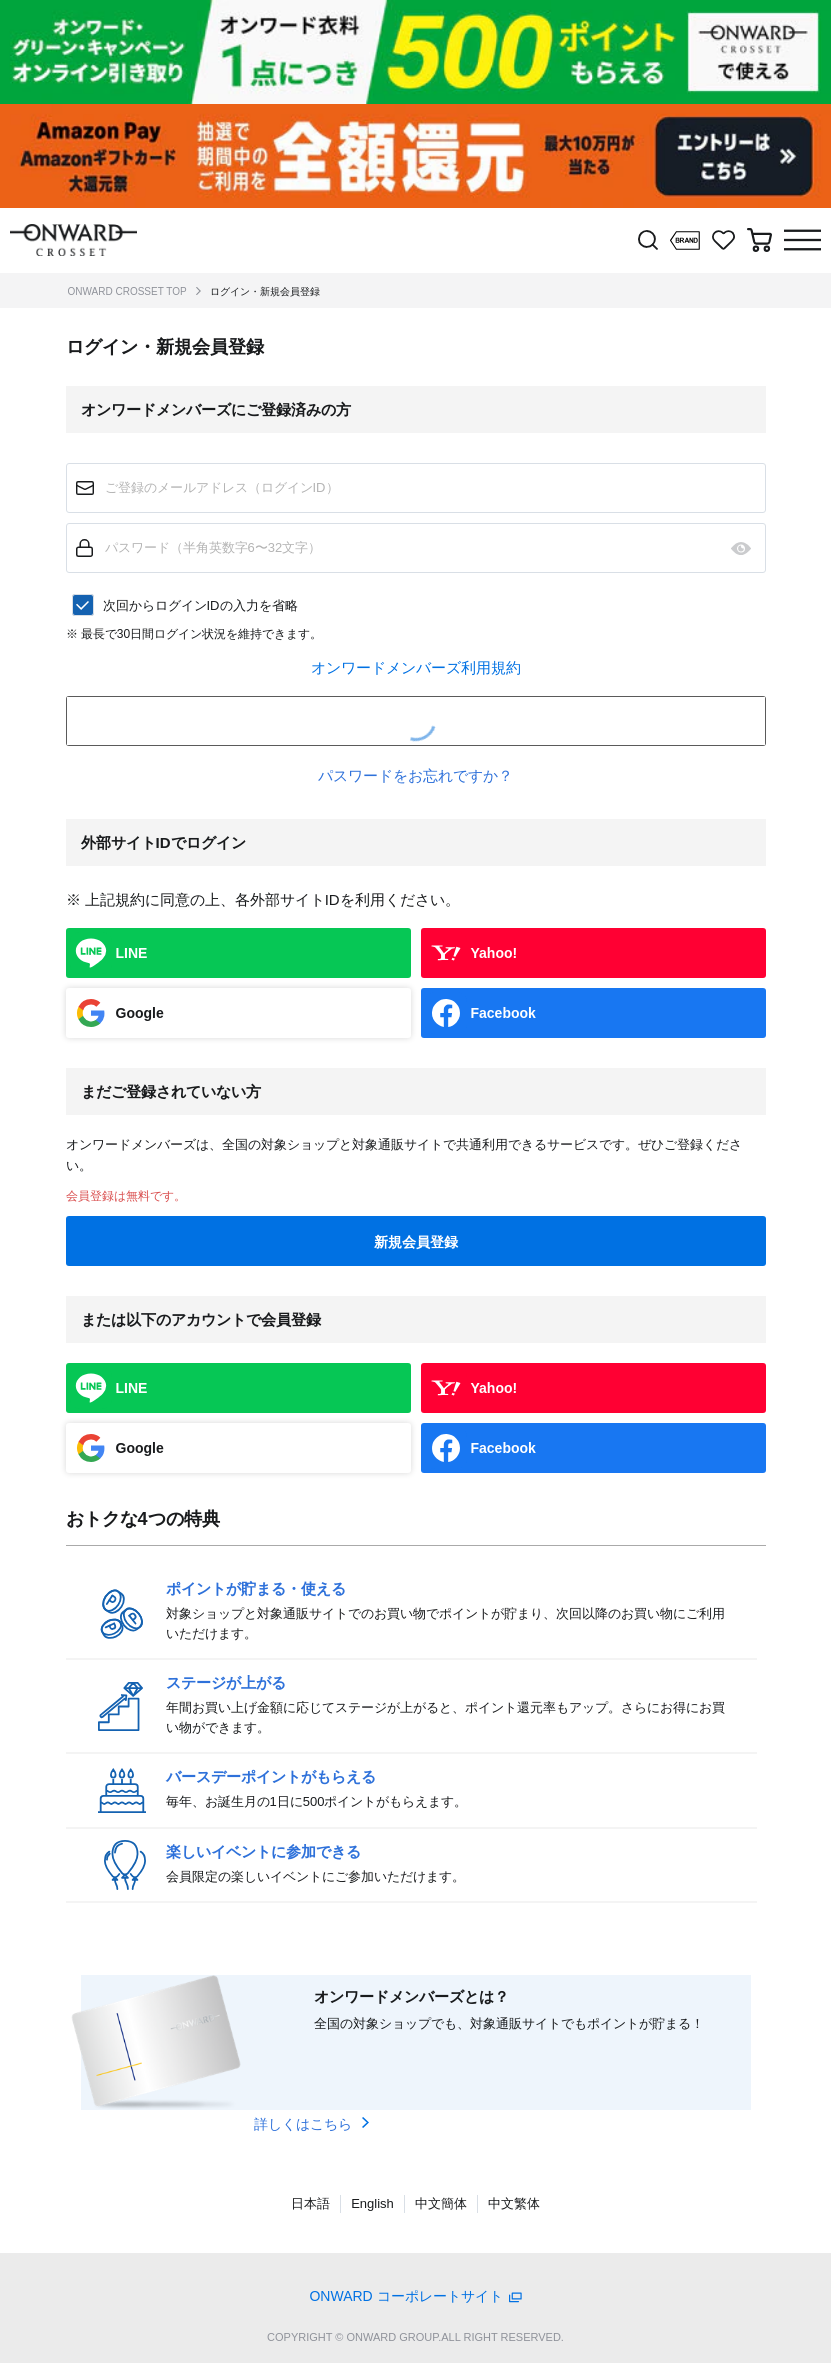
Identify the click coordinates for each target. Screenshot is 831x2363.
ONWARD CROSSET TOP (127, 291)
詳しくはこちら (303, 2124)
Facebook (503, 1013)
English (372, 2203)
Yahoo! (494, 953)
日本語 (310, 2203)
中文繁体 (514, 2203)
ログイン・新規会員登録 (265, 291)
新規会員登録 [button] (416, 1242)
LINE (132, 953)
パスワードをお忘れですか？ (415, 775)
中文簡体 (441, 2203)
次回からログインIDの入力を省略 (200, 605)
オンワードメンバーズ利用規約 (416, 667)
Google (140, 1013)
